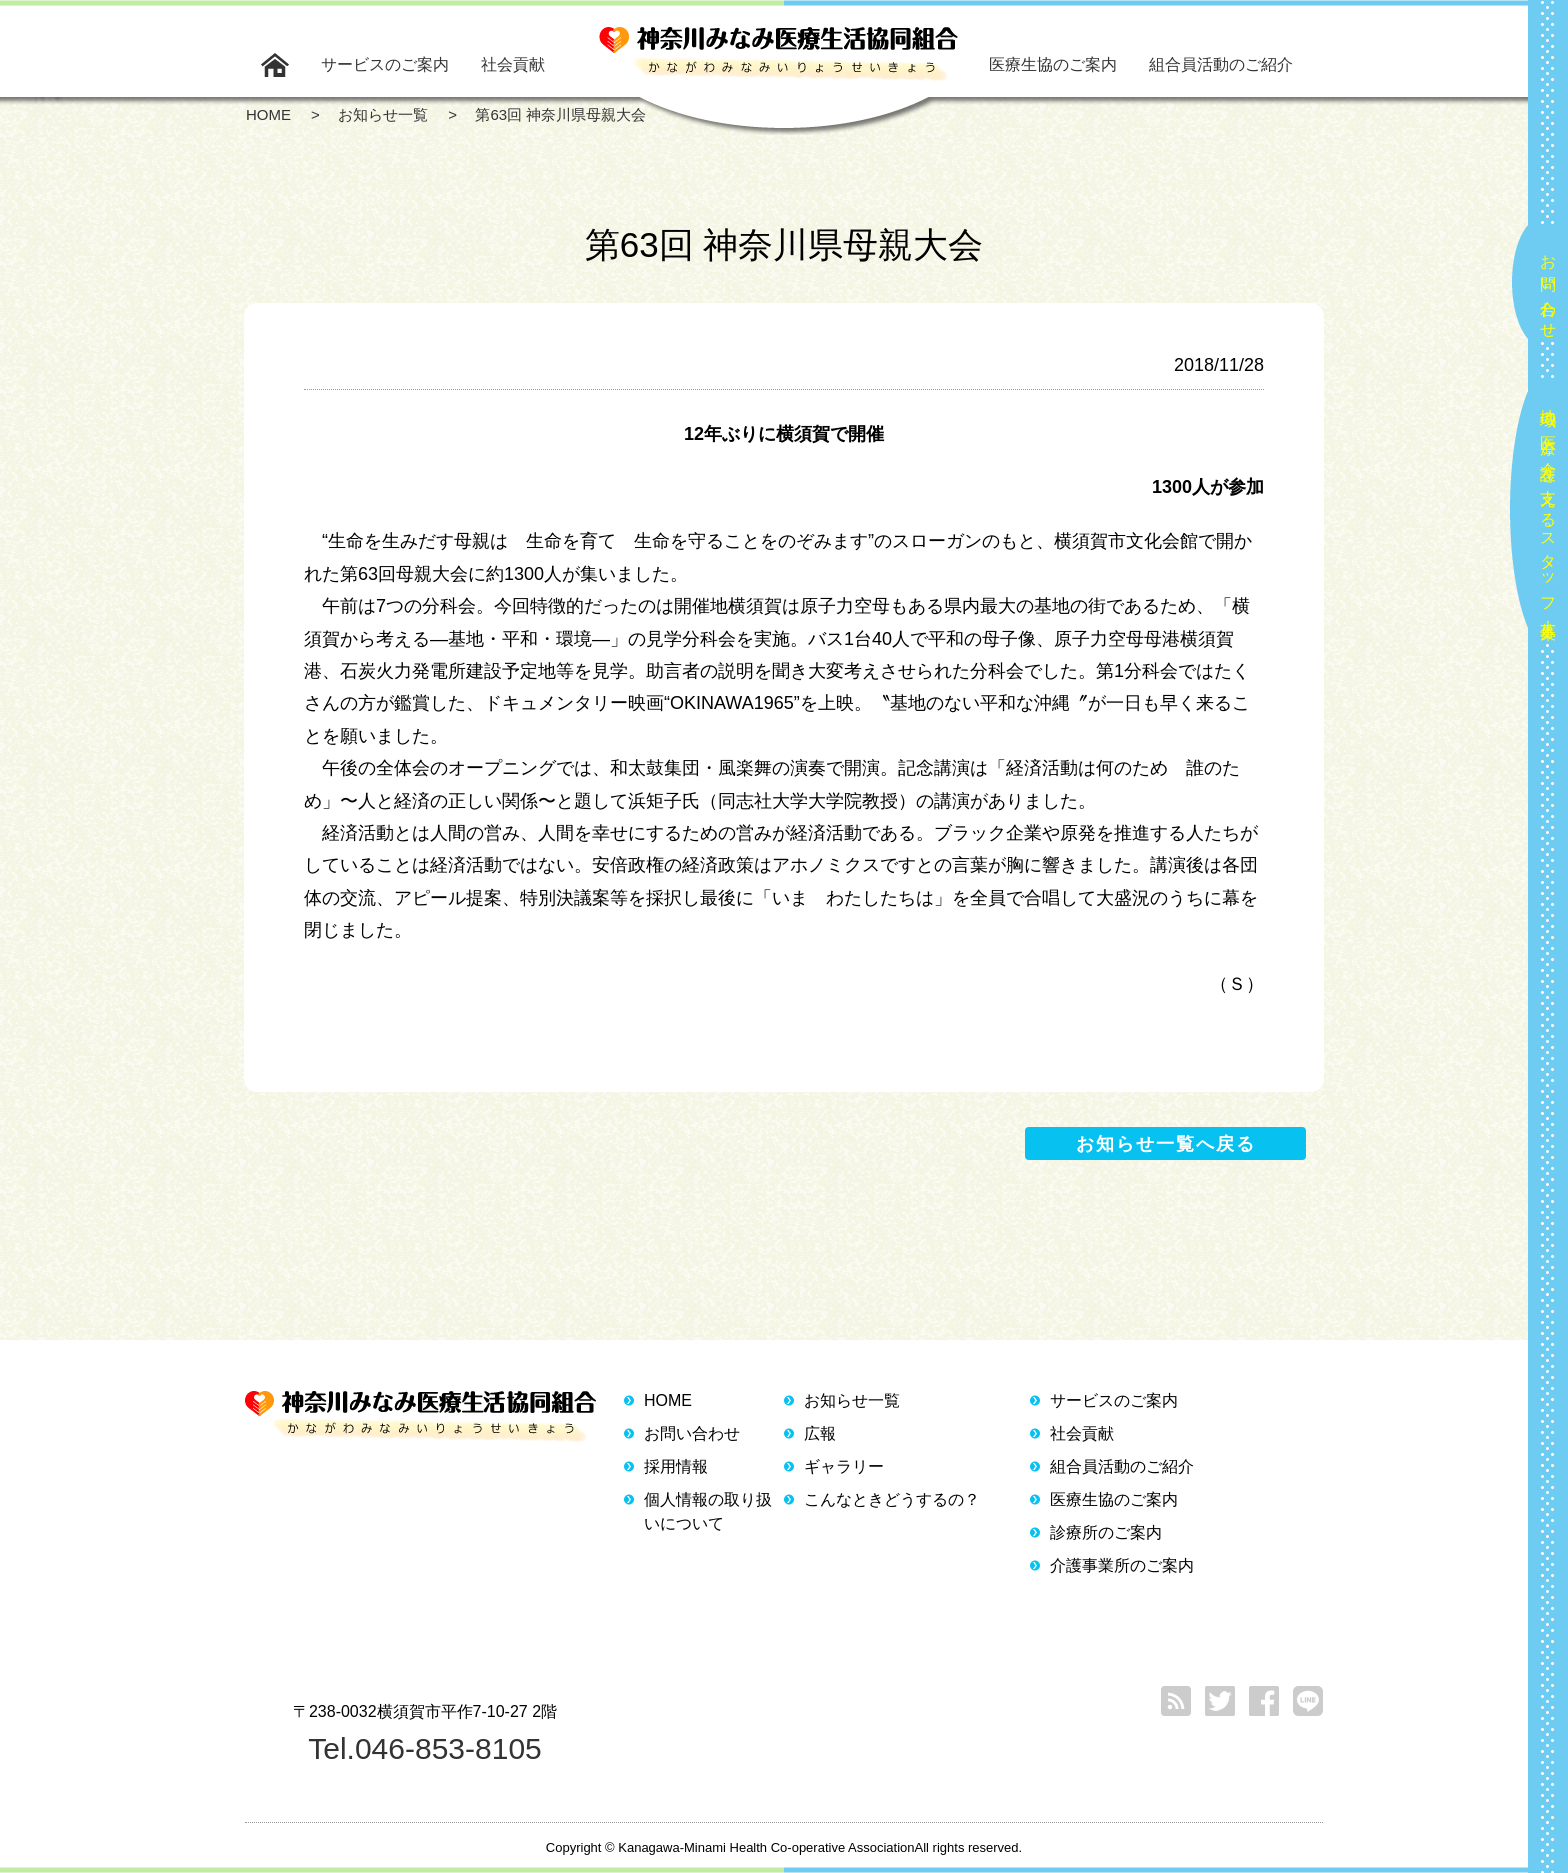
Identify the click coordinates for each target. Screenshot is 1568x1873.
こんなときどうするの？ (892, 1499)
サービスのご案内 (385, 64)
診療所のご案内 (1106, 1532)
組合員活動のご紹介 (1221, 64)
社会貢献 (513, 64)
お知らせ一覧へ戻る (1166, 1144)
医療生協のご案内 (1053, 64)
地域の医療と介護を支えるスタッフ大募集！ (1548, 515)
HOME (668, 1400)
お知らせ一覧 (852, 1400)
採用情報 (676, 1466)
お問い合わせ (1548, 288)
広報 (820, 1433)
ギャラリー (844, 1466)
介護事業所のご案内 (1122, 1565)
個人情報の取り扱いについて (708, 1511)
